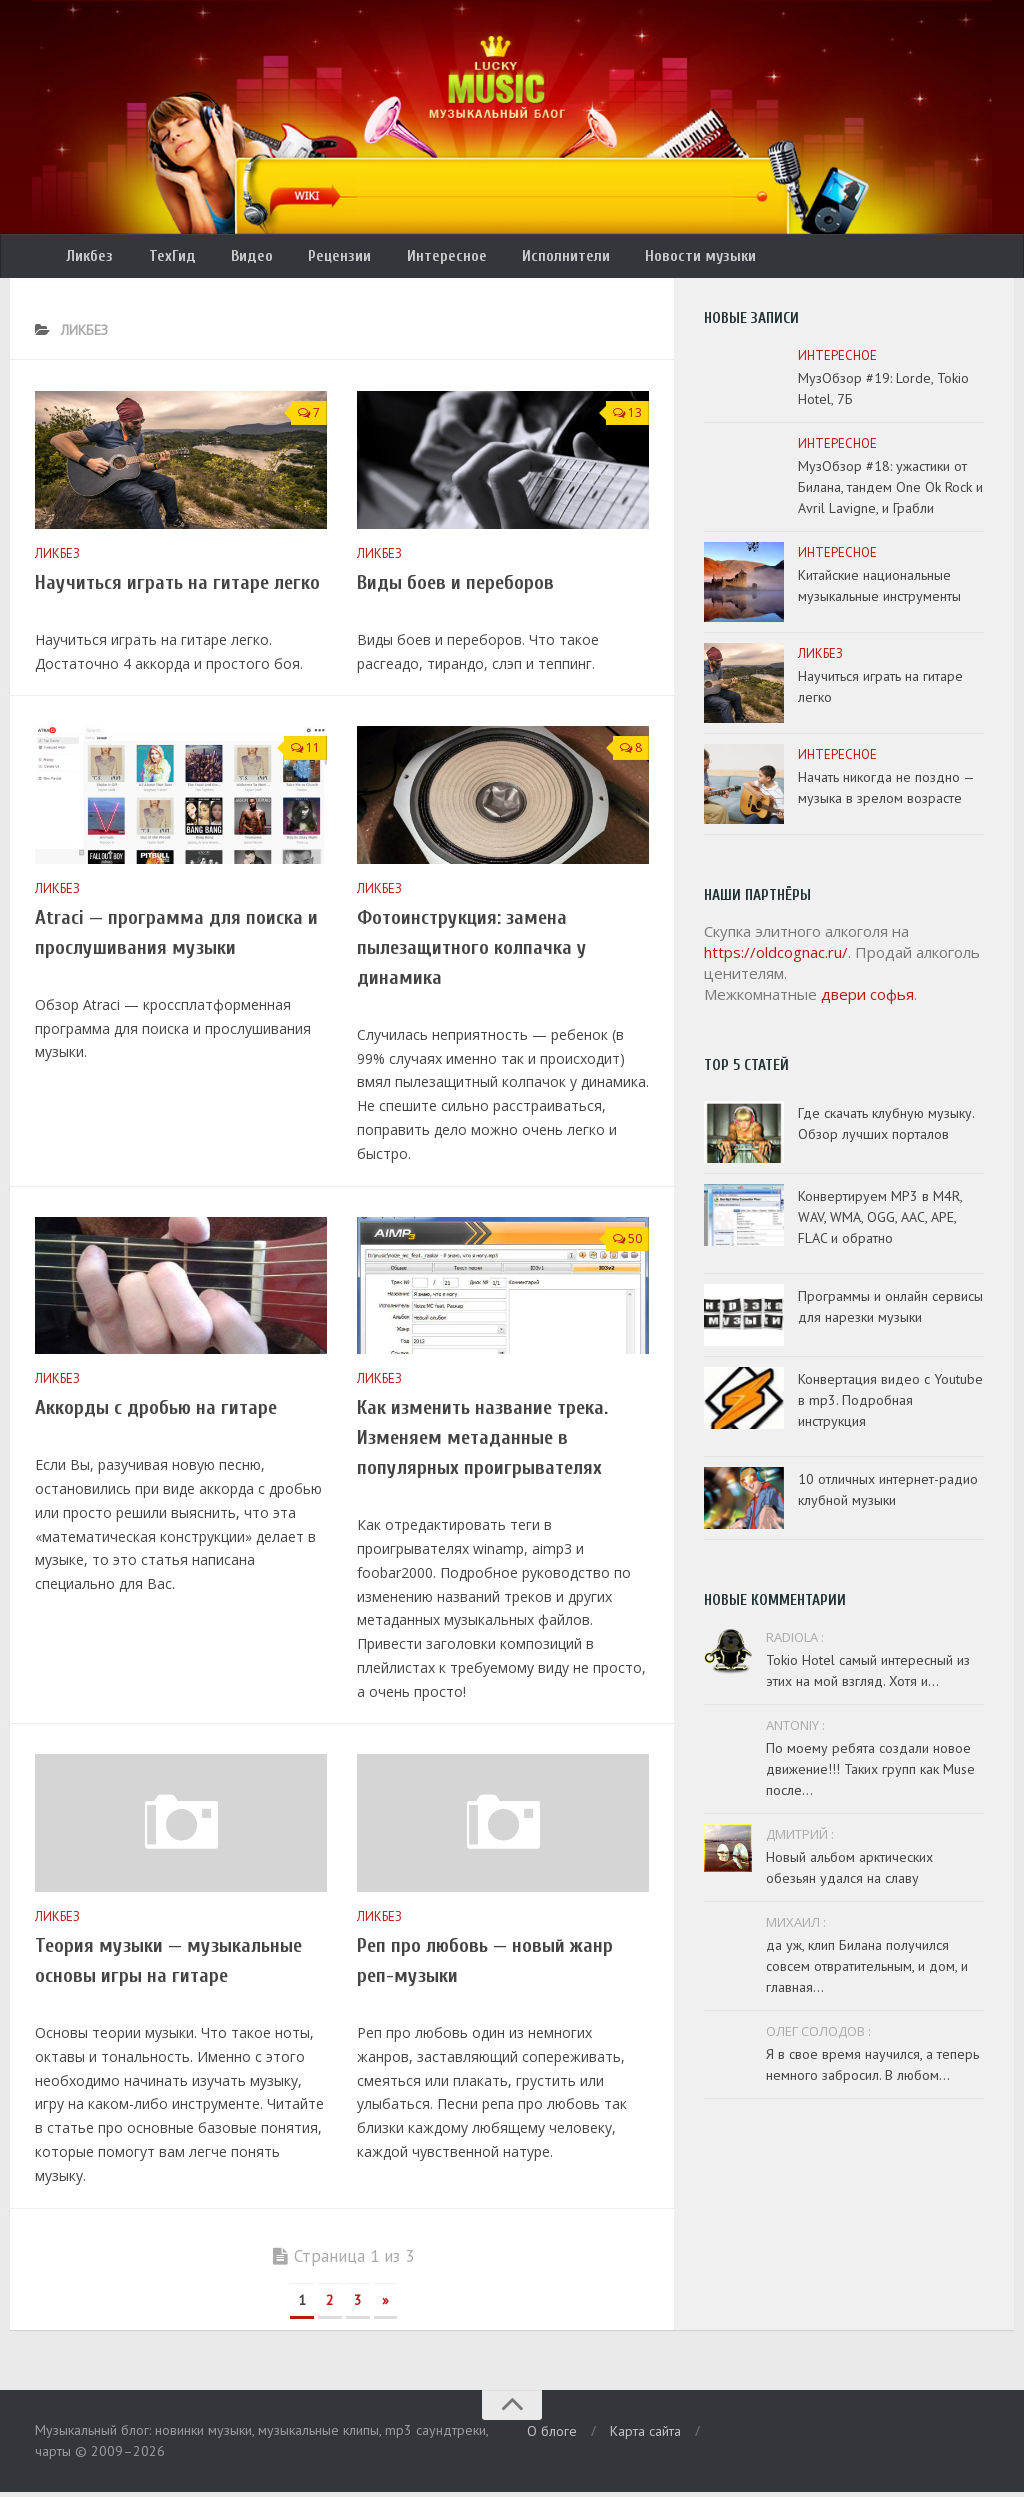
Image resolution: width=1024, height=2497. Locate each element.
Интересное (416, 259)
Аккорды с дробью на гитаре (156, 1413)
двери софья (867, 1000)
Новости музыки (656, 259)
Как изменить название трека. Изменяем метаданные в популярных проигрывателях (482, 1443)
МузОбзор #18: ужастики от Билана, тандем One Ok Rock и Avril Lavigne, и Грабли (890, 493)
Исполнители (528, 259)
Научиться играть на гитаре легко (177, 588)
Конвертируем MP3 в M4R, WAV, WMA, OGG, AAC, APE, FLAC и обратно (880, 1223)
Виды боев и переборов (455, 588)
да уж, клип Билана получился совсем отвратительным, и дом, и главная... (867, 1972)
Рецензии (316, 259)
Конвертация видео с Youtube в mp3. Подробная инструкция (890, 1406)
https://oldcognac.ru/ (776, 958)
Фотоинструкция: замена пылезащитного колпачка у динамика (472, 953)
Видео (235, 259)
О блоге (552, 2436)
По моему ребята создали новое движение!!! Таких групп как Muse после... (870, 1775)
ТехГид (162, 259)
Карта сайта (645, 2436)
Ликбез (87, 259)
